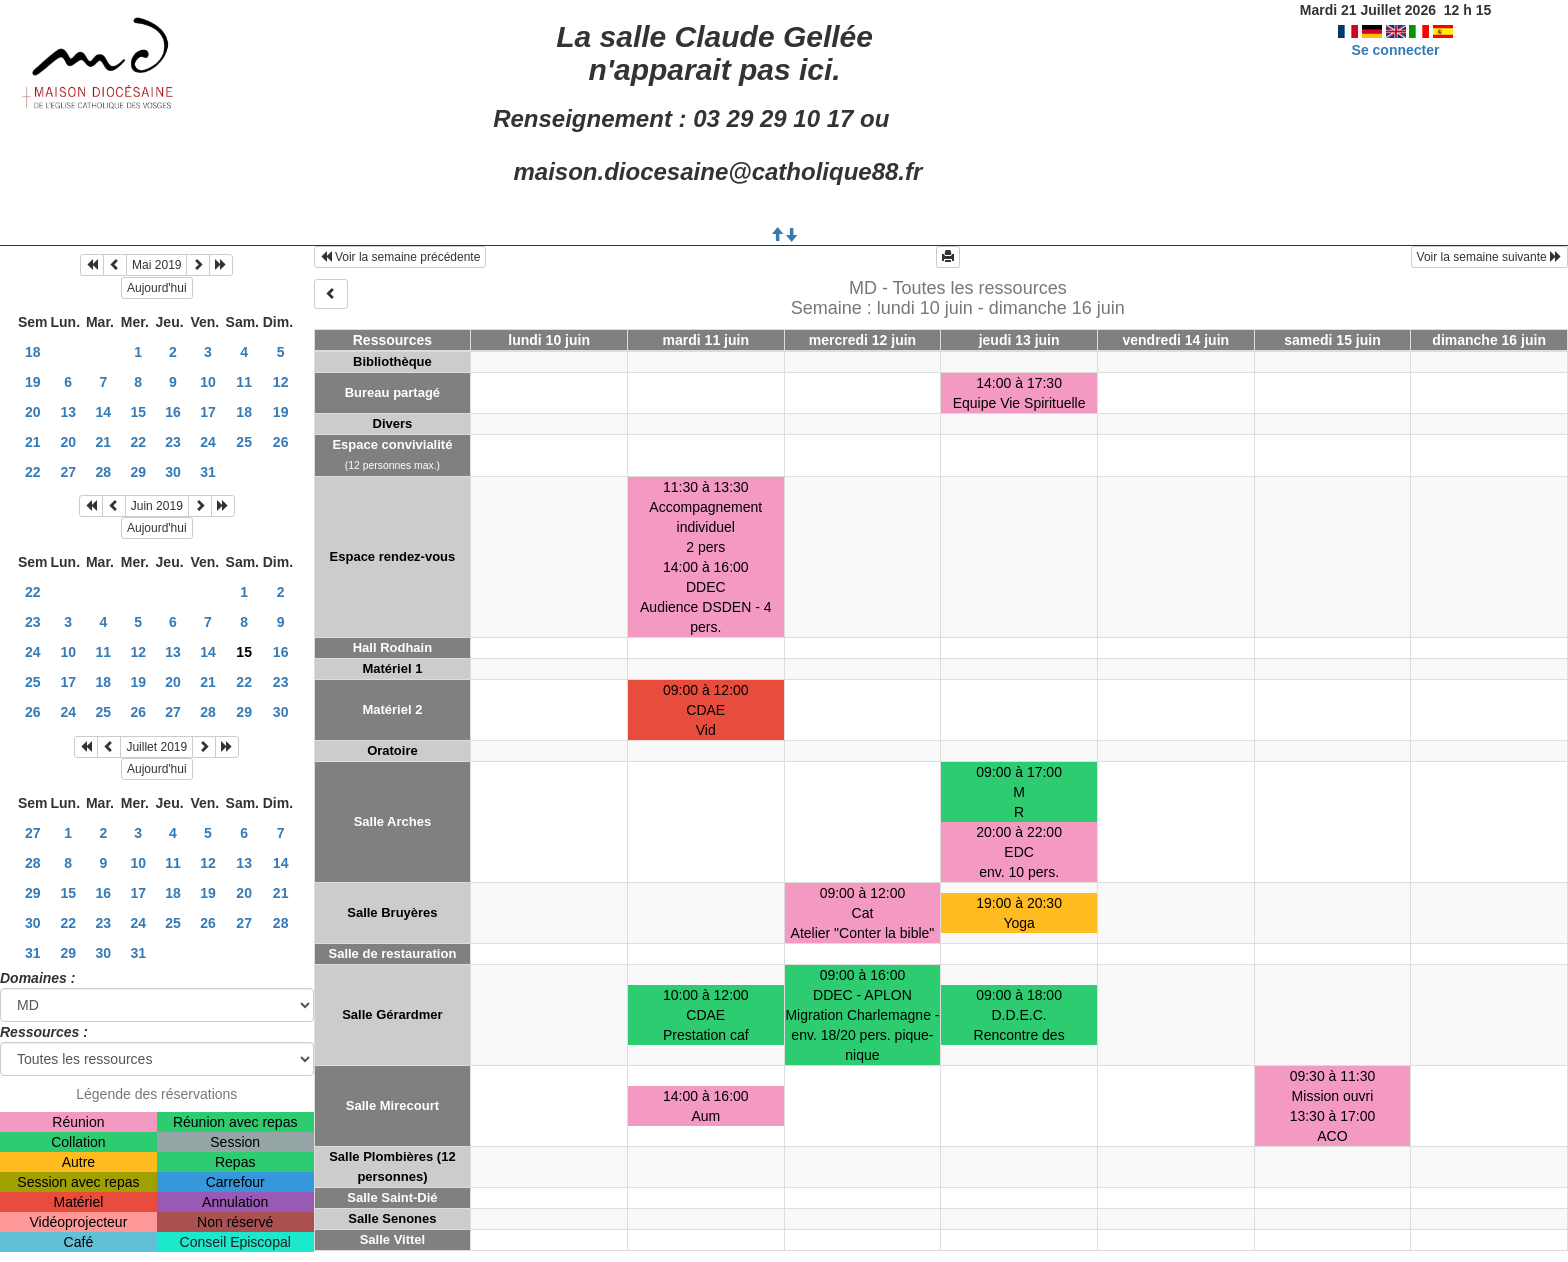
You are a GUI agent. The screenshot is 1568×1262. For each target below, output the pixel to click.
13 (68, 412)
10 (208, 382)
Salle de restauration (392, 953)
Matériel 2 (392, 709)
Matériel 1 (392, 668)
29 (138, 472)
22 (138, 442)
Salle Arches (393, 821)
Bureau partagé (392, 392)
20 (33, 412)
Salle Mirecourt (392, 1105)
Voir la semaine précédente (400, 257)
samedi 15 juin (1332, 340)
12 (281, 382)
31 (208, 472)
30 (173, 472)
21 (33, 442)
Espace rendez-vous (393, 556)
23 (173, 442)
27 (68, 472)
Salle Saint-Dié (392, 1197)
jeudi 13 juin (1019, 340)
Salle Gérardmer (392, 1014)
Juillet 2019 (156, 747)
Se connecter (1396, 50)
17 (208, 412)
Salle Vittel (393, 1239)
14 (104, 412)
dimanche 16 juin (1489, 340)
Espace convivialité (392, 444)
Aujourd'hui (157, 288)
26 (281, 442)
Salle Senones (392, 1218)
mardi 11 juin (706, 340)
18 (33, 352)
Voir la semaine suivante (1489, 257)
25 (244, 442)
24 (208, 442)
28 (104, 472)
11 (244, 382)
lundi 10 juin (549, 340)
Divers (393, 423)
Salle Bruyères (392, 912)
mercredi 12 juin (862, 340)
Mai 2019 (156, 265)
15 (138, 412)
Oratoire (392, 750)
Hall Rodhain (392, 647)
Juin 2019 (157, 506)
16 (173, 412)
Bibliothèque (392, 361)
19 (33, 382)
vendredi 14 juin (1175, 340)
